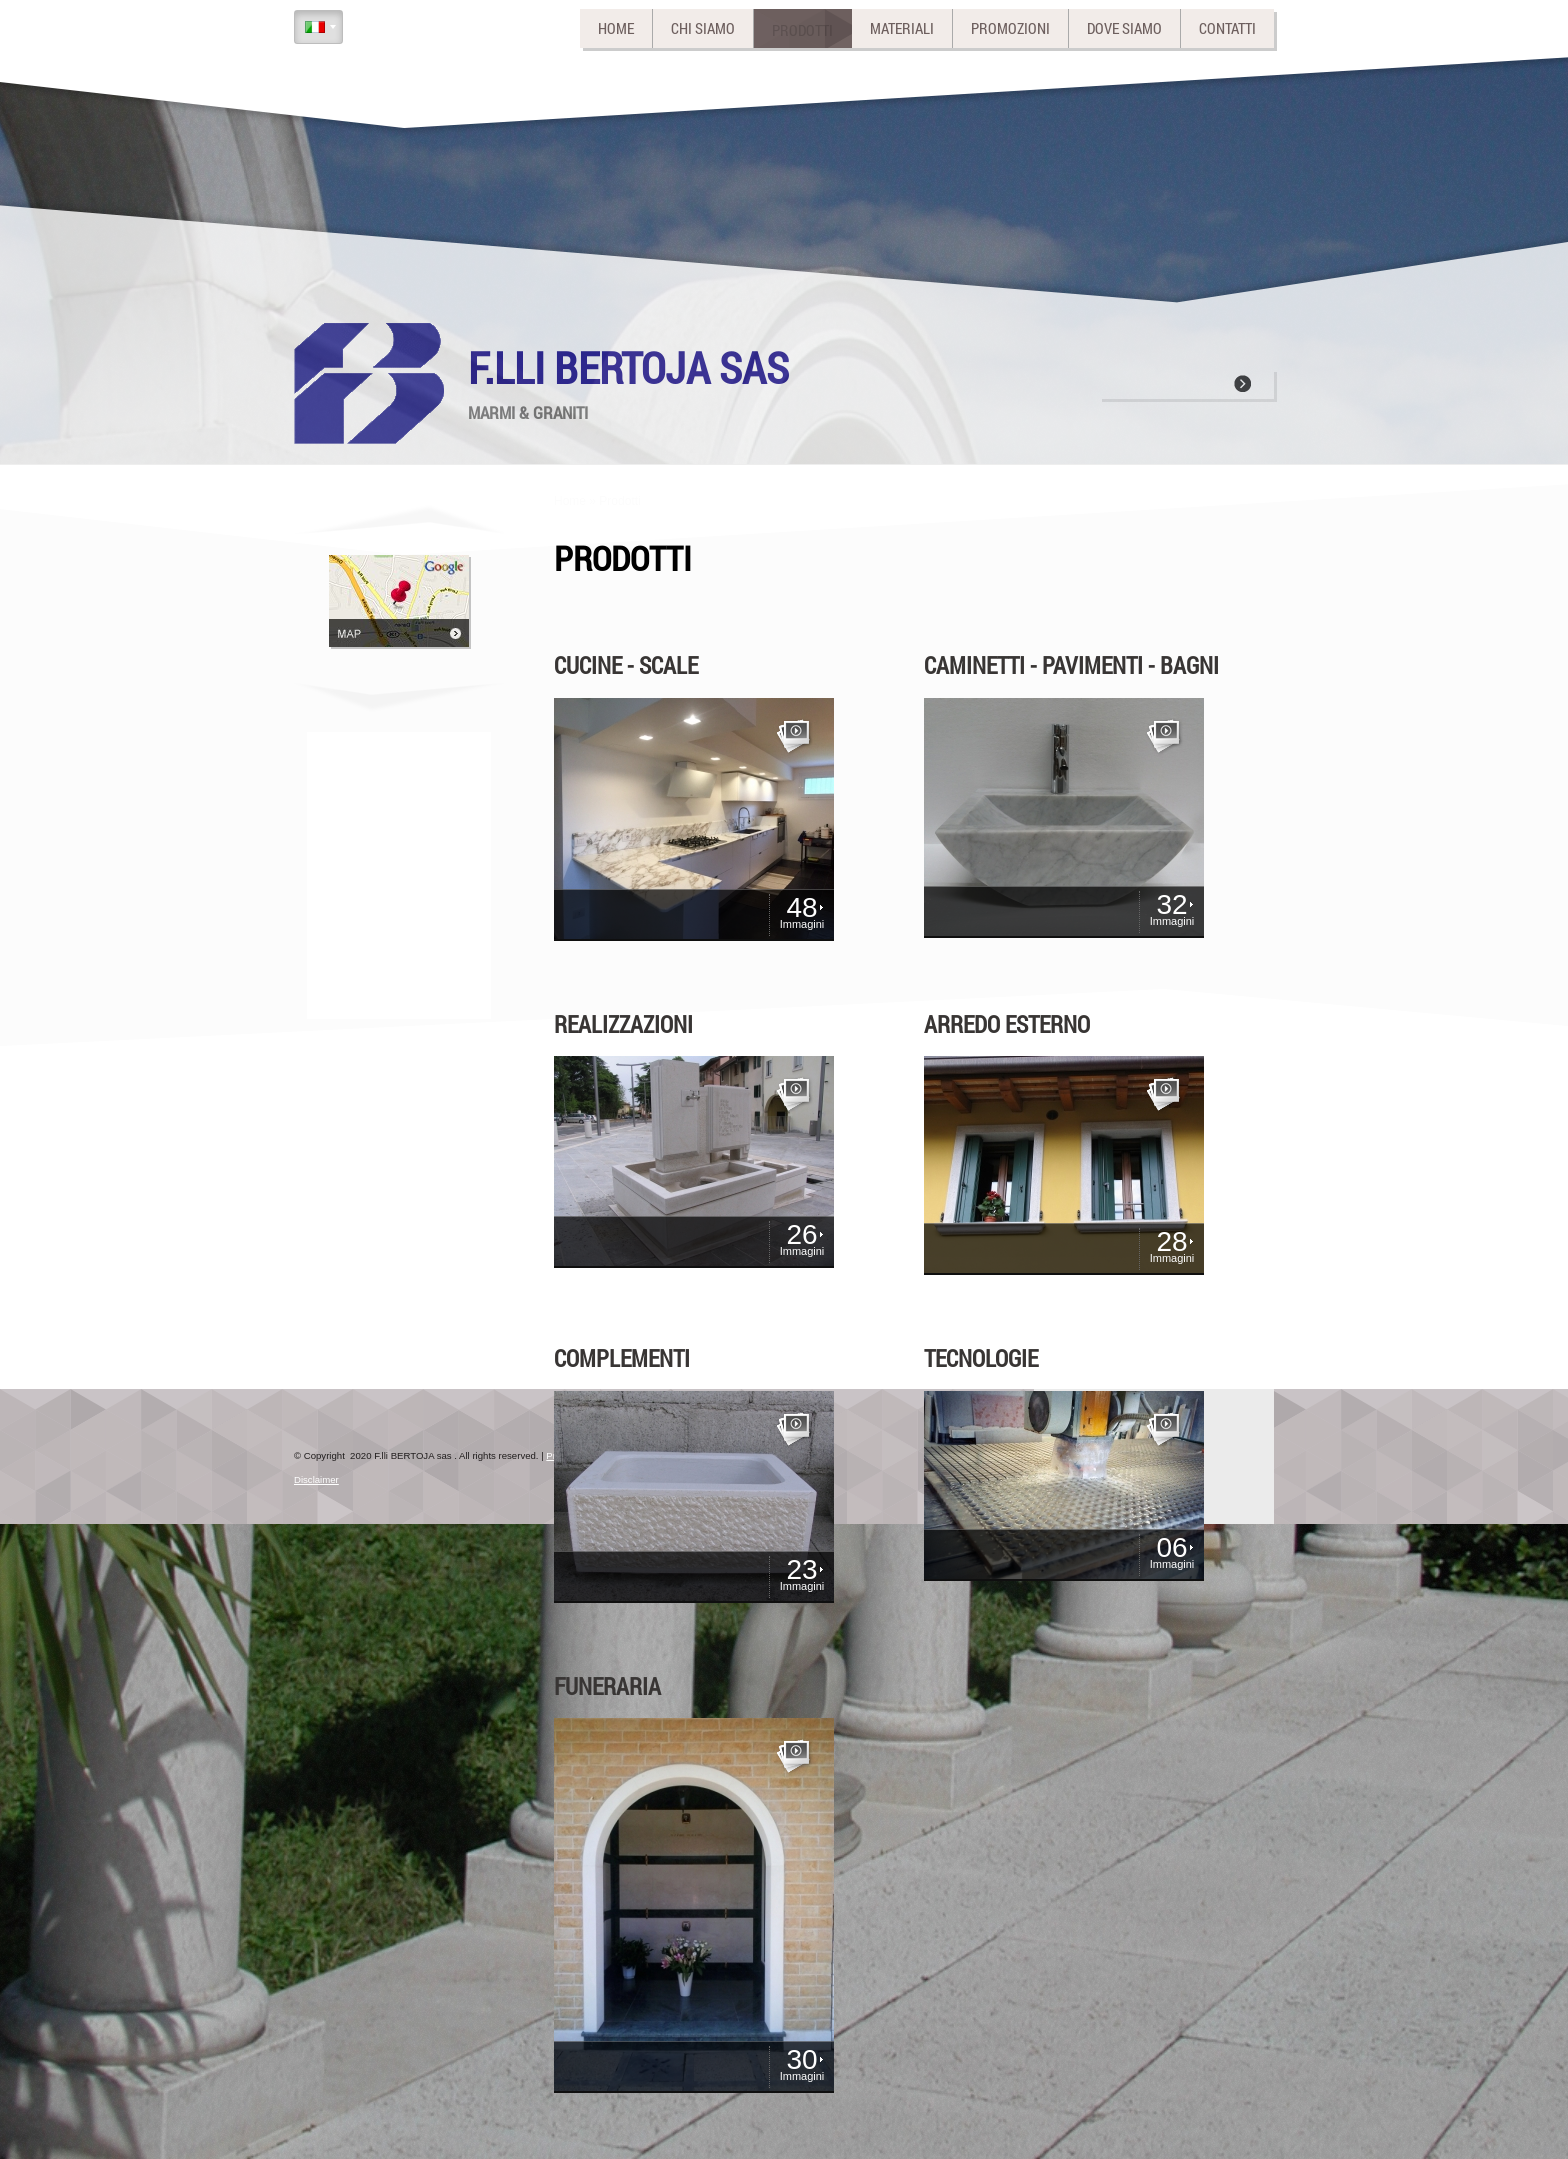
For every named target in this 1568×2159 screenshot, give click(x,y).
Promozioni (1010, 28)
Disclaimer (316, 1479)
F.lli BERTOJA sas (628, 367)
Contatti (1227, 28)
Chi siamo (703, 28)
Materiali (902, 28)
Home (616, 28)
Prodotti (802, 28)
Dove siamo (1124, 28)
